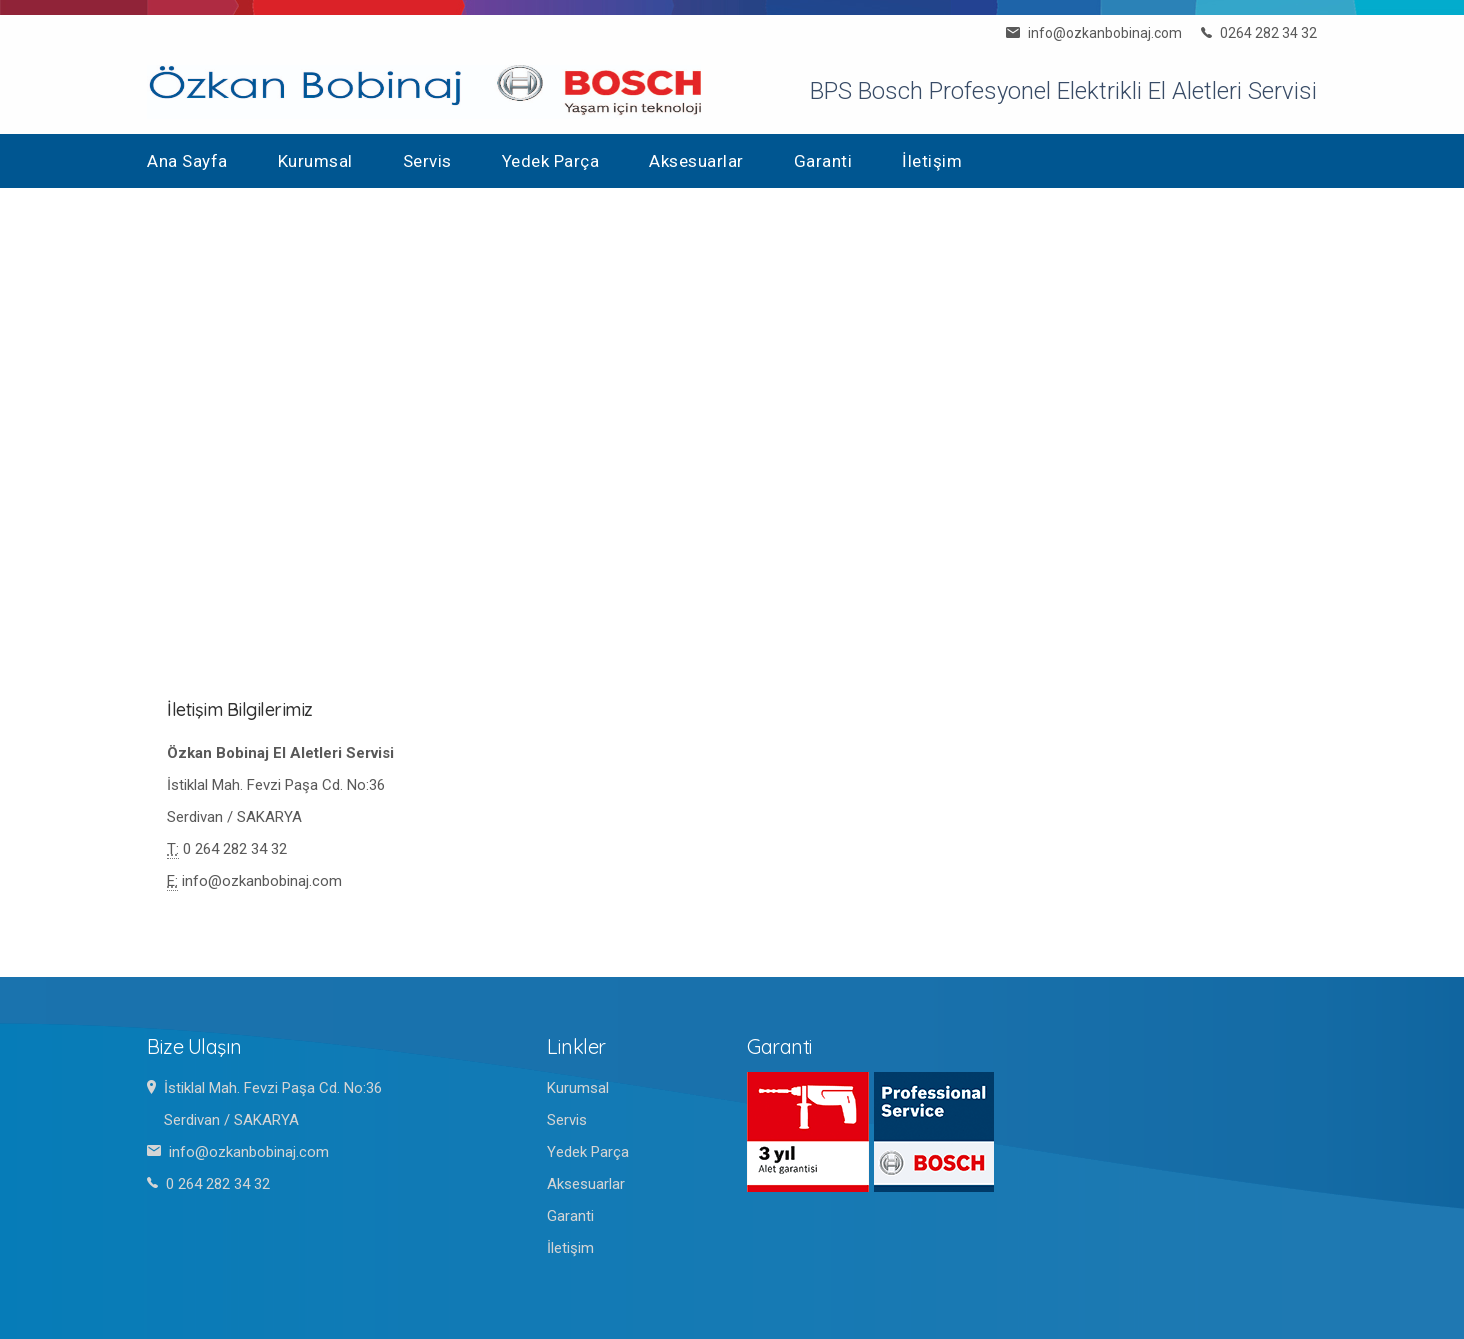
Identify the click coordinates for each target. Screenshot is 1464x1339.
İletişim (932, 161)
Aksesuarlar (696, 161)
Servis (427, 161)
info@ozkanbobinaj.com (1105, 33)
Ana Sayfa (187, 161)
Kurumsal (315, 161)
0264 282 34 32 (1268, 33)
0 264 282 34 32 (235, 849)
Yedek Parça (551, 161)
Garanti (823, 161)
